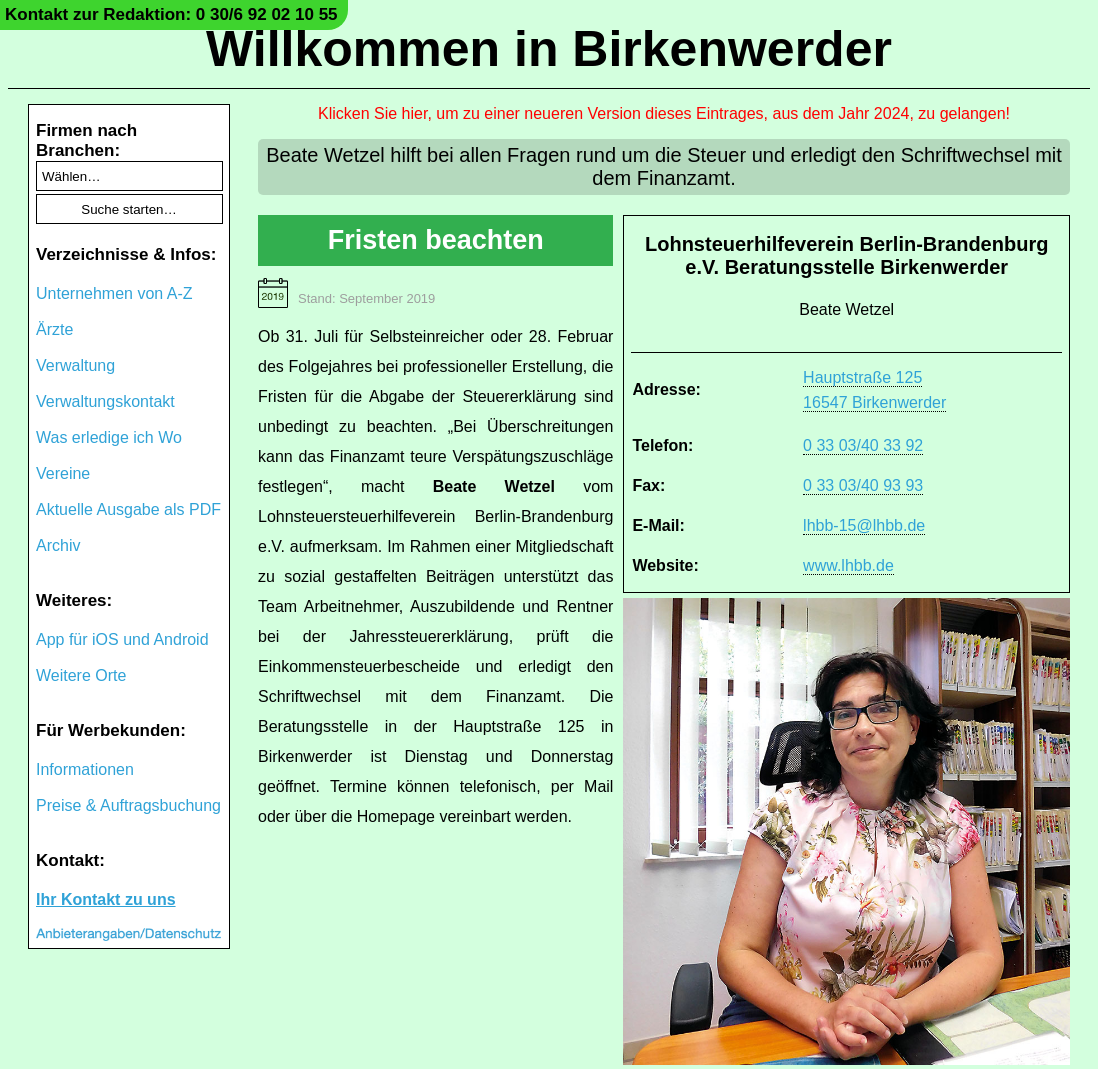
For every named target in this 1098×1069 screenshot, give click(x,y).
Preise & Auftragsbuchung (128, 805)
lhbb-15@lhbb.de (864, 525)
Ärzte (54, 329)
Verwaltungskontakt (105, 401)
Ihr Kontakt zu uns (106, 899)
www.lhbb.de (848, 565)
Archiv (58, 545)
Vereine (63, 473)
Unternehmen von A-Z (114, 293)
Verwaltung (75, 365)
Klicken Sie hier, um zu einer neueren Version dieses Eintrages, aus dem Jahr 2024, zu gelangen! (664, 113)
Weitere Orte (81, 675)
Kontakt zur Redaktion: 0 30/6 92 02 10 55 (171, 14)
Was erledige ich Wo (109, 437)
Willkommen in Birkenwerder (549, 49)
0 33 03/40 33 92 (863, 445)
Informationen (85, 769)
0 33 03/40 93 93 (863, 485)
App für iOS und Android (122, 639)
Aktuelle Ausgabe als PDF (128, 509)
